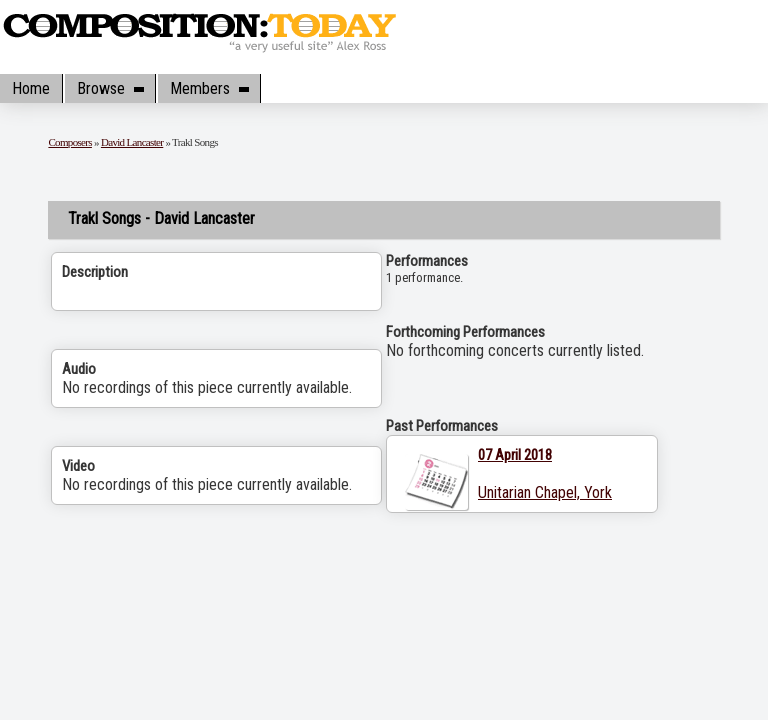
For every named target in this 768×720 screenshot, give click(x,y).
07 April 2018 (515, 455)
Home (31, 88)
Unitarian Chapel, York (545, 492)
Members (209, 88)
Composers (70, 142)
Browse (110, 88)
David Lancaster (132, 142)
